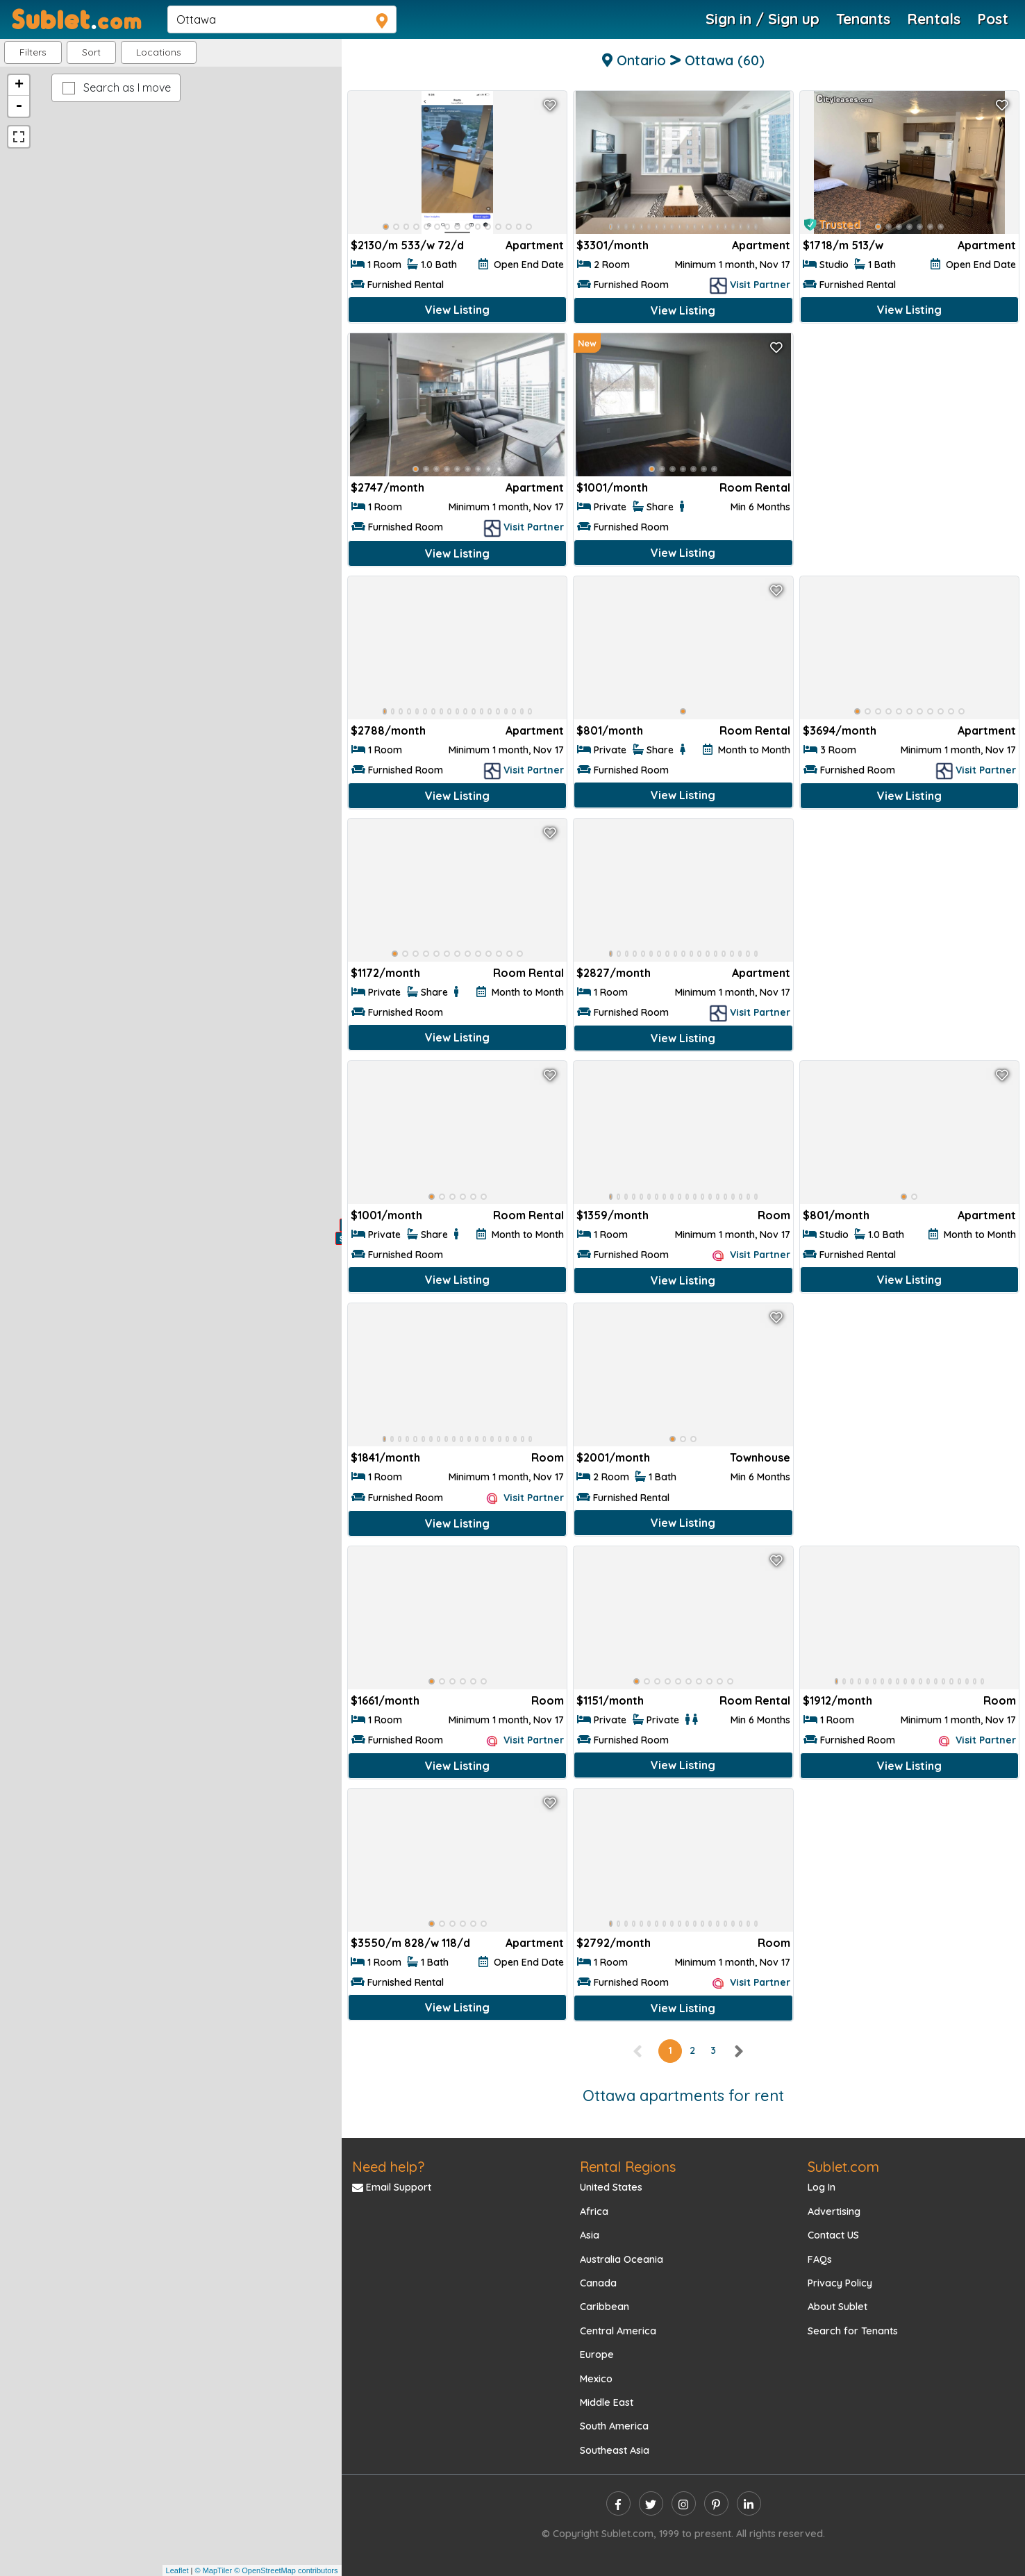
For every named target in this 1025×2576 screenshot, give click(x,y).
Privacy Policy (840, 2283)
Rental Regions (628, 2166)
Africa (594, 2211)
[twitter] (651, 2503)
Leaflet (177, 2570)
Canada (598, 2283)
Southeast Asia (614, 2450)
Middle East (606, 2402)
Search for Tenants (853, 2331)
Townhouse (760, 1457)
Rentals (933, 19)
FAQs (820, 2259)
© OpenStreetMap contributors (286, 2570)
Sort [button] (91, 52)
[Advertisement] (909, 431)
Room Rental (754, 487)
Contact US (833, 2235)
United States (611, 2187)
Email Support (391, 2187)
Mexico (596, 2379)
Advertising (834, 2211)
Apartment (535, 245)
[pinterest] (716, 2503)
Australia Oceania (621, 2259)
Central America (618, 2331)
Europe (597, 2354)
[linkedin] (749, 2503)
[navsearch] (282, 19)
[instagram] (684, 2503)
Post (992, 19)
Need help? (388, 2166)
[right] (738, 2050)
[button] (159, 52)
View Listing (457, 310)
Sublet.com (843, 2166)
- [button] (19, 106)
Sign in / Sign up (762, 19)
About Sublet (837, 2306)
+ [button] (19, 85)
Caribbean (604, 2306)
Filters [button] (33, 52)
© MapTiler (214, 2570)
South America (614, 2426)
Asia (589, 2235)
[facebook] (618, 2503)
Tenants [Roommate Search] (863, 19)
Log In (821, 2187)
